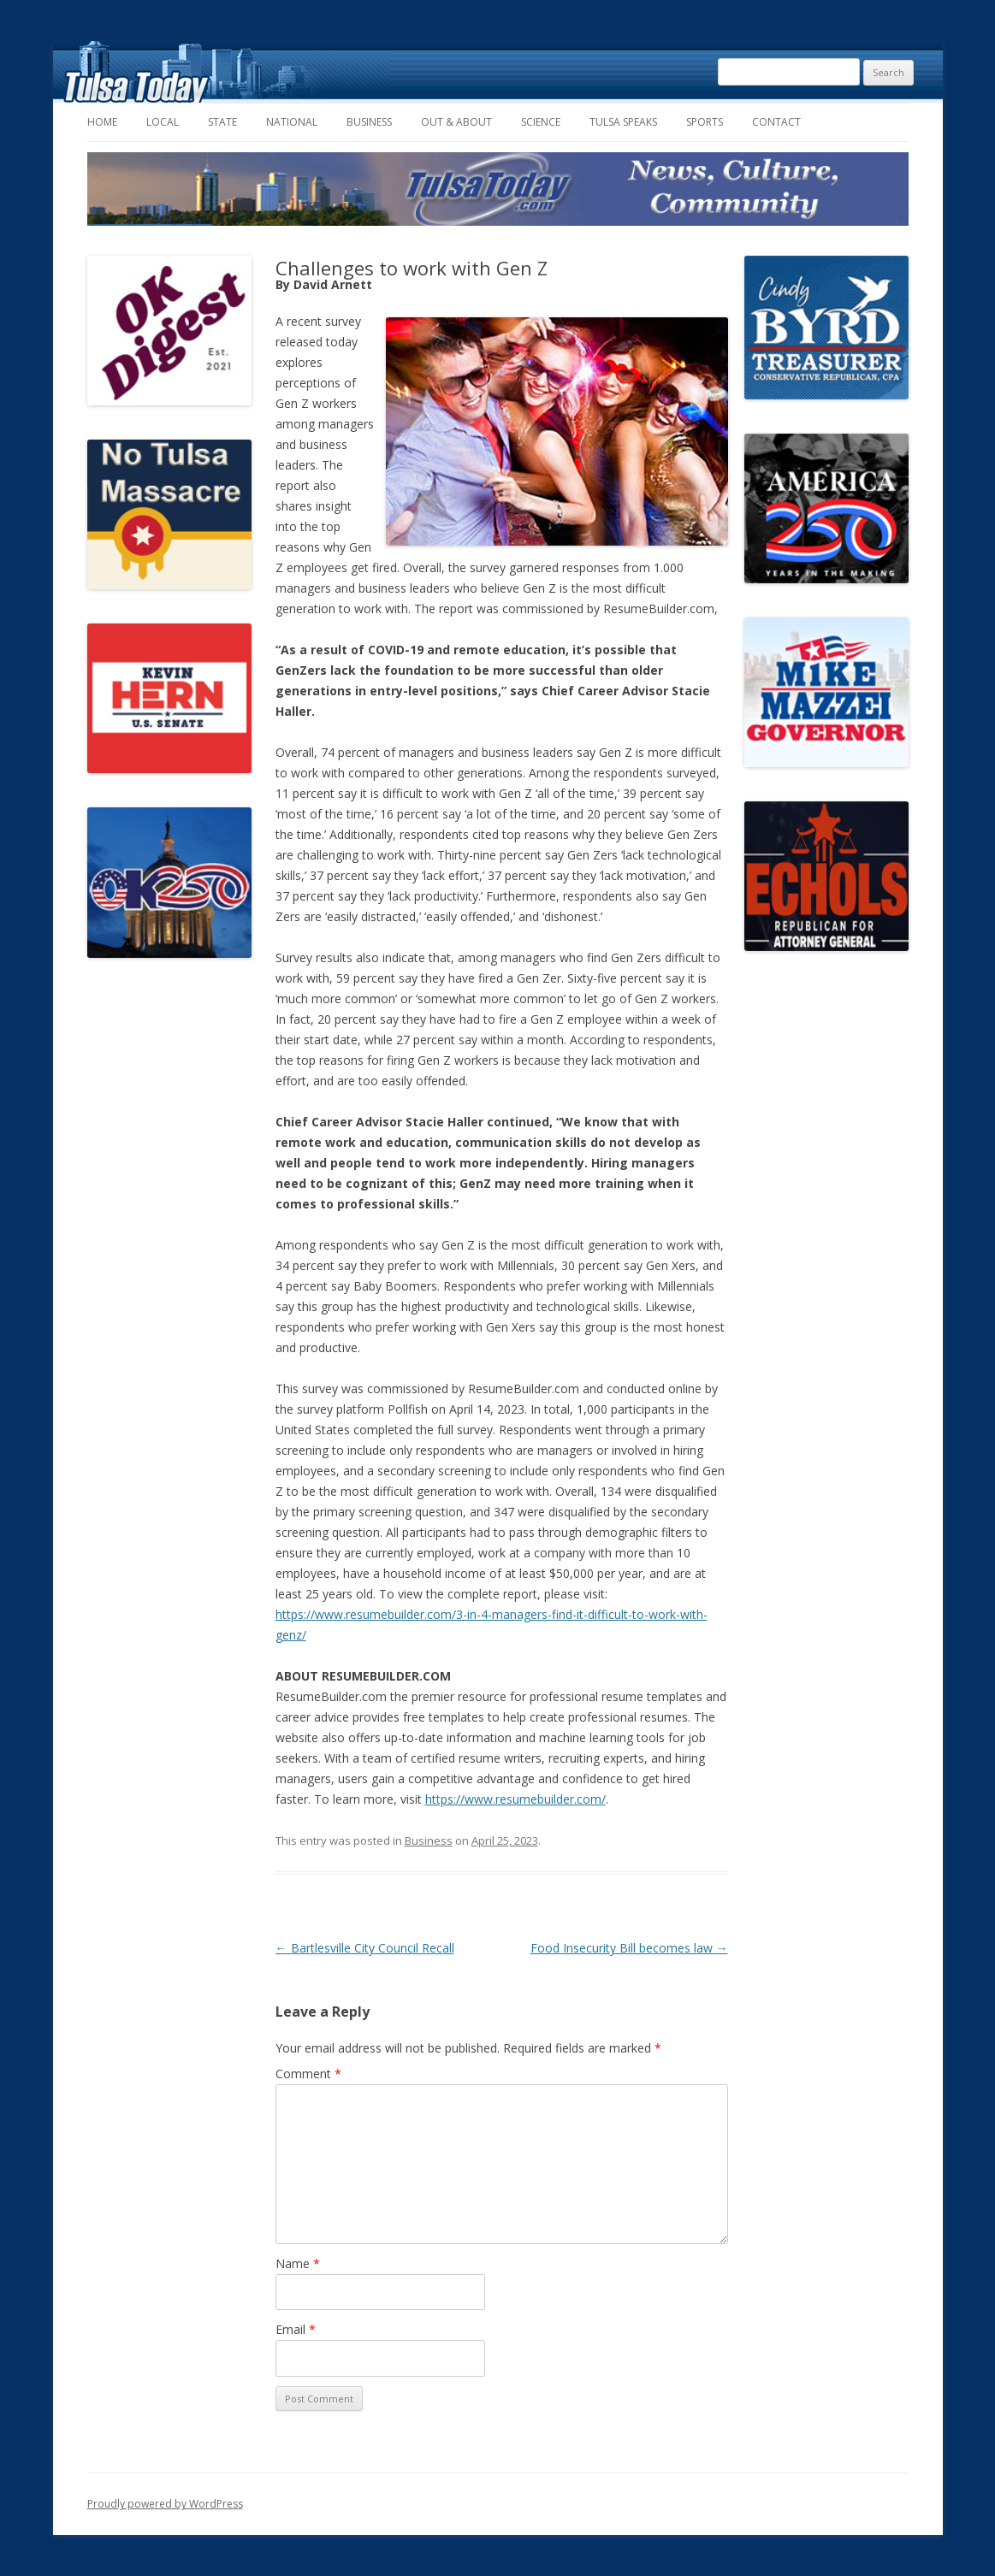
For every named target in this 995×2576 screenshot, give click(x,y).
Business (369, 122)
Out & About (456, 122)
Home (102, 122)
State (222, 122)
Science (540, 122)
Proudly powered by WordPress (165, 2503)
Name (297, 2263)
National (291, 122)
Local (162, 122)
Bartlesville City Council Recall (364, 1948)
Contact (776, 122)
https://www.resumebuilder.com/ (515, 1799)
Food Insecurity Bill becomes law (629, 1948)
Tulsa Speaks (623, 122)
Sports (704, 122)
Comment (308, 2073)
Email (295, 2329)
